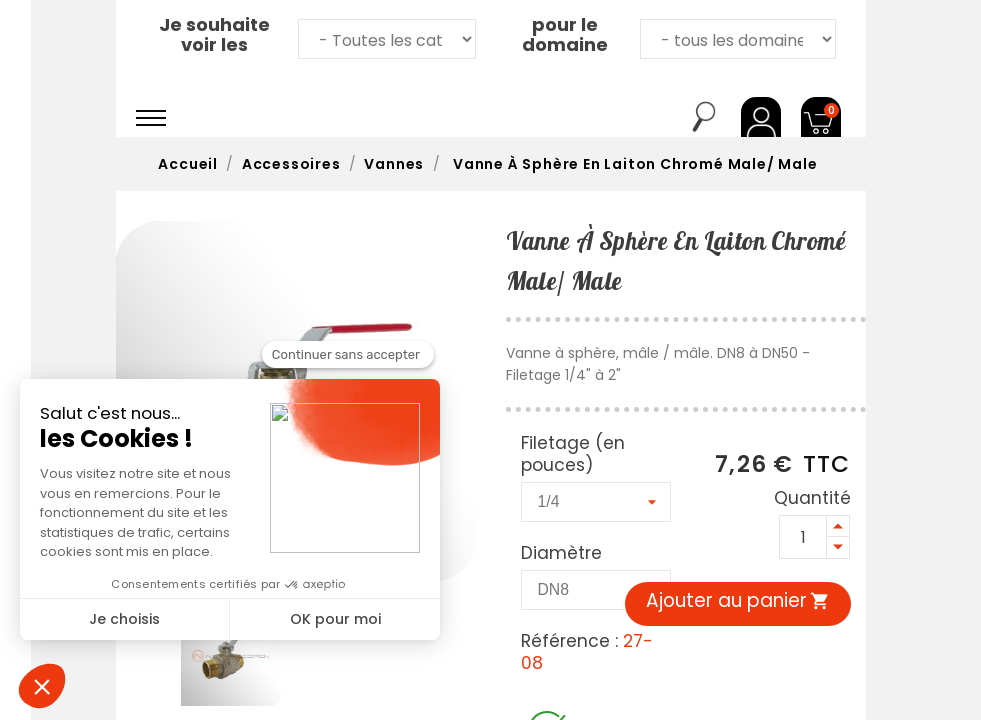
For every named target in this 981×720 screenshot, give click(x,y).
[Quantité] (803, 537)
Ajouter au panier (738, 600)
